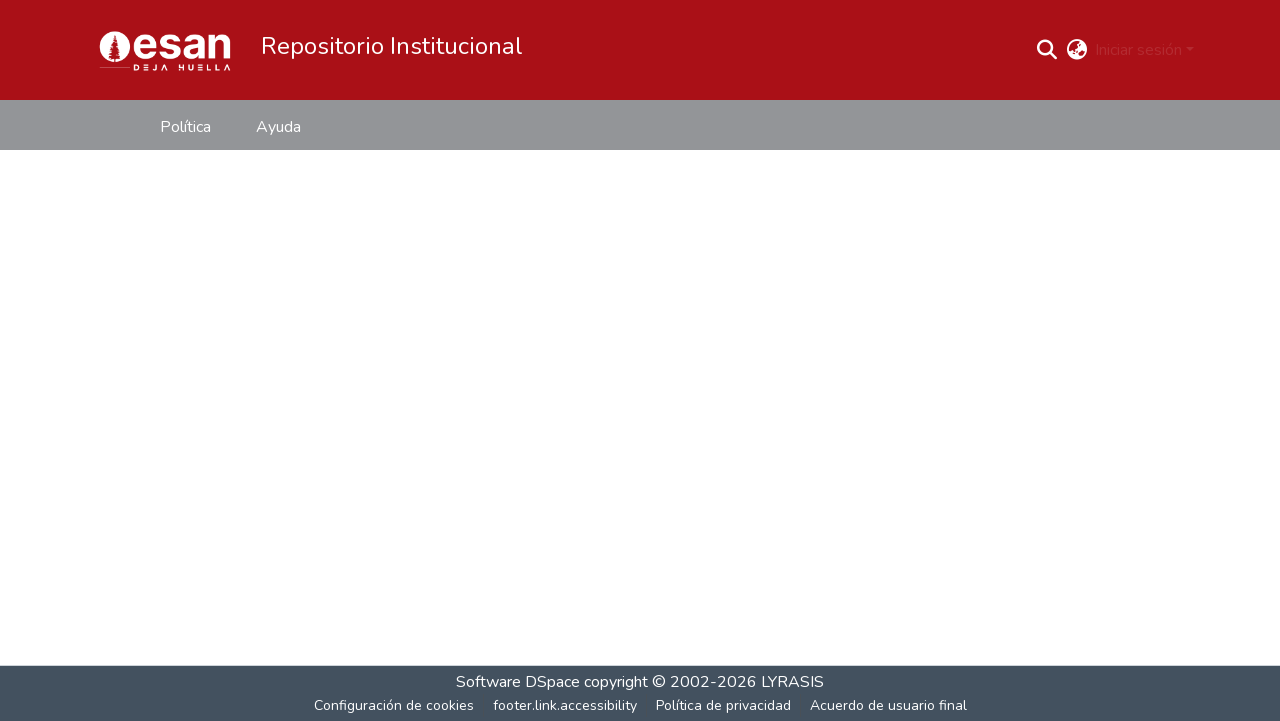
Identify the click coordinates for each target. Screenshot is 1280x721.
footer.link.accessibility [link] (565, 705)
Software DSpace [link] (518, 682)
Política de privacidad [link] (723, 705)
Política (185, 127)
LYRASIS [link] (792, 682)
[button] (165, 50)
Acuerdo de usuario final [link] (888, 705)
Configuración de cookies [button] (394, 705)
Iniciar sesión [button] (1140, 50)
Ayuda (278, 127)
